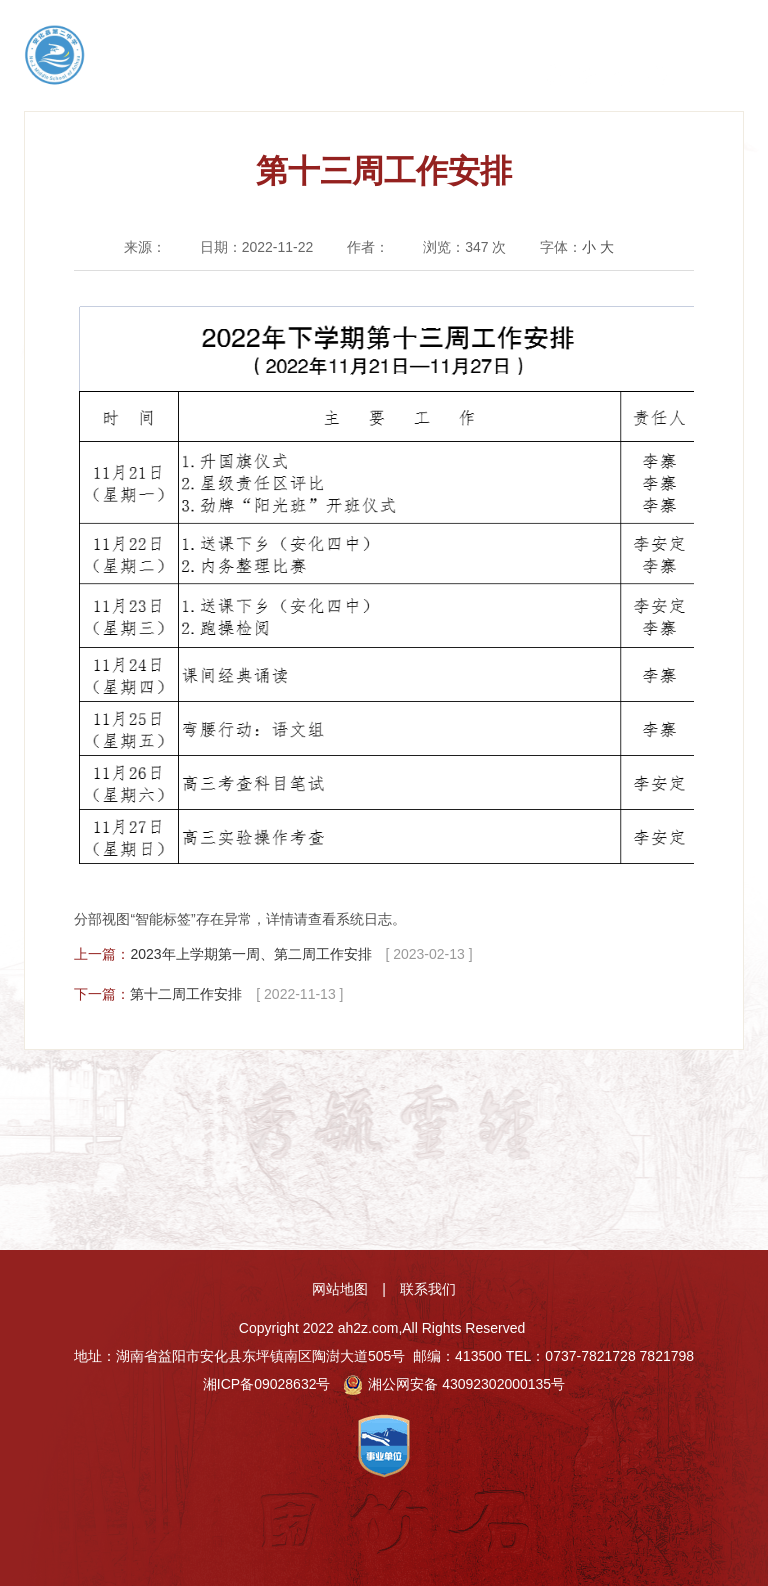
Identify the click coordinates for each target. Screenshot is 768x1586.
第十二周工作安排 (186, 994)
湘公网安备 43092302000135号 (454, 1384)
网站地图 (340, 1289)
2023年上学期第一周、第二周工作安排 (250, 954)
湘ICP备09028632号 (267, 1384)
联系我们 (428, 1289)
